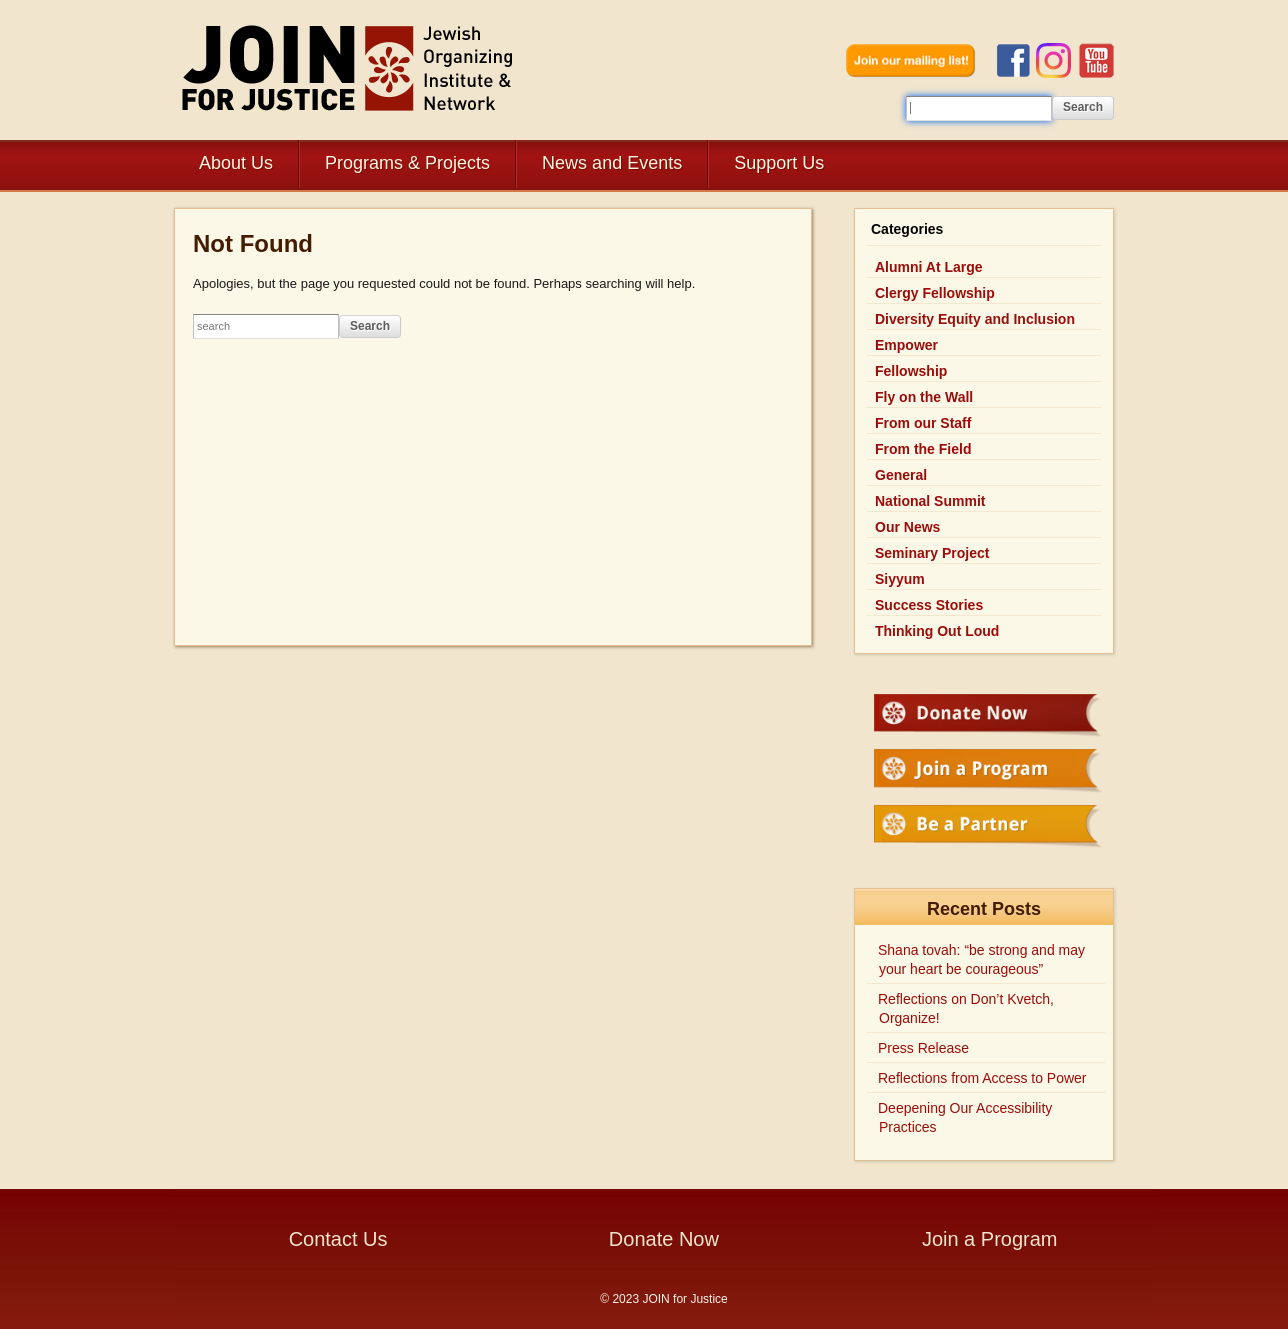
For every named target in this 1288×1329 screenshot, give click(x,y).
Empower (906, 345)
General (901, 475)
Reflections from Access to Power (982, 1078)
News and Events (612, 163)
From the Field (923, 449)
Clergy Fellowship (935, 293)
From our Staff (923, 423)
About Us (236, 163)
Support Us (779, 163)
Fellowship (911, 371)
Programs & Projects (407, 163)
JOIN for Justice (349, 67)
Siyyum (900, 579)
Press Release (923, 1048)
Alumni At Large (929, 267)
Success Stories (929, 605)
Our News (907, 527)
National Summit (930, 501)
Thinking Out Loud (937, 631)
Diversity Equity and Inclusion (975, 319)
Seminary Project (932, 553)
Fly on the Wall (924, 397)
